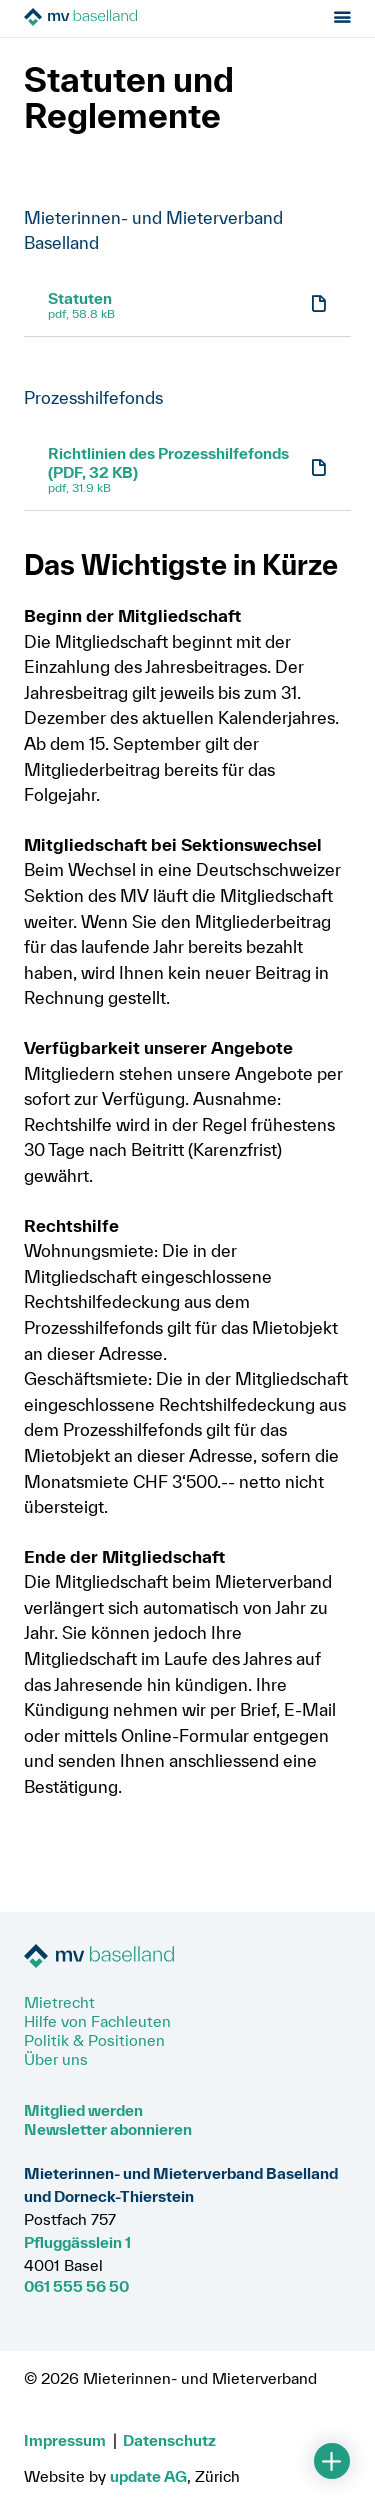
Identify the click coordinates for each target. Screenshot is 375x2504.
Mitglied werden (83, 2110)
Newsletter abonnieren (108, 2129)
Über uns (56, 2059)
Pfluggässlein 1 (77, 2242)
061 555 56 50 (76, 2286)
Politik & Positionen (94, 2040)
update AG (148, 2476)
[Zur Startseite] (136, 18)
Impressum (65, 2440)
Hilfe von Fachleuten (97, 2021)
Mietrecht (59, 2002)
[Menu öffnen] (342, 18)
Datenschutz (169, 2440)
